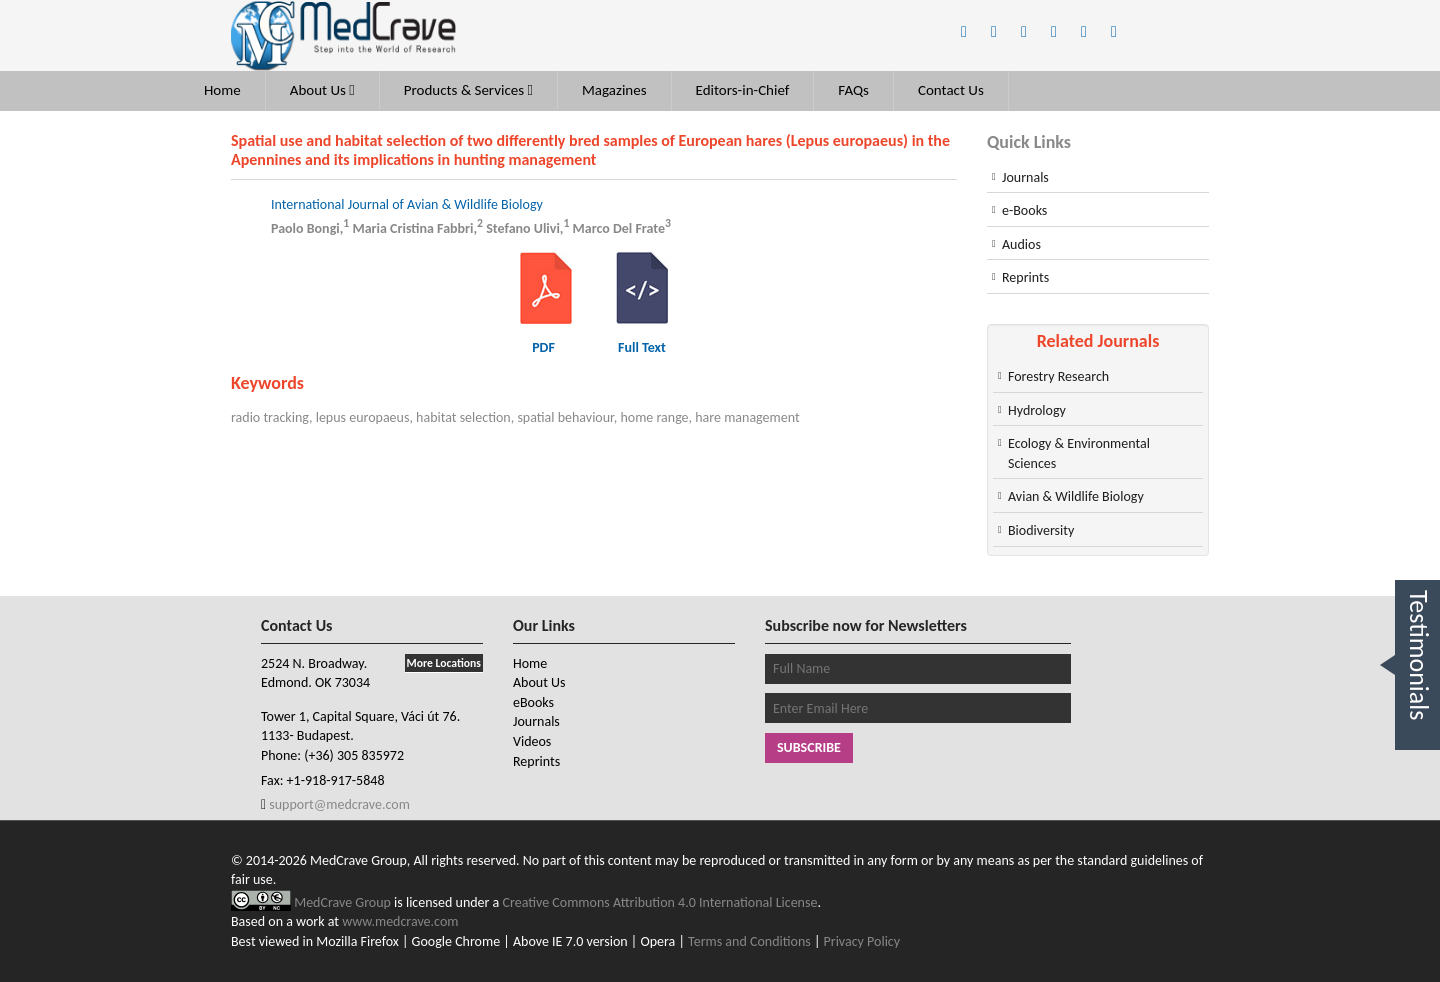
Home (222, 90)
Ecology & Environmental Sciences (1079, 453)
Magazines (614, 90)
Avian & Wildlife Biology (1076, 496)
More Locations (444, 663)
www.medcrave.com (400, 921)
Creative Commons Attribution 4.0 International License (660, 902)
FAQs (853, 90)
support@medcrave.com (338, 804)
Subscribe (809, 747)
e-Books (1024, 210)
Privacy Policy (862, 941)
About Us (322, 90)
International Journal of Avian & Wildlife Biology (407, 204)
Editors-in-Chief (743, 90)
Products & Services (468, 90)
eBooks (533, 702)
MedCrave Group (344, 902)
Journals (1025, 177)
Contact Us (951, 90)
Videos (532, 741)
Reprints (1025, 277)
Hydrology (1037, 410)
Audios (1021, 244)
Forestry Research (1058, 376)
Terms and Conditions (749, 941)
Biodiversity (1041, 530)
